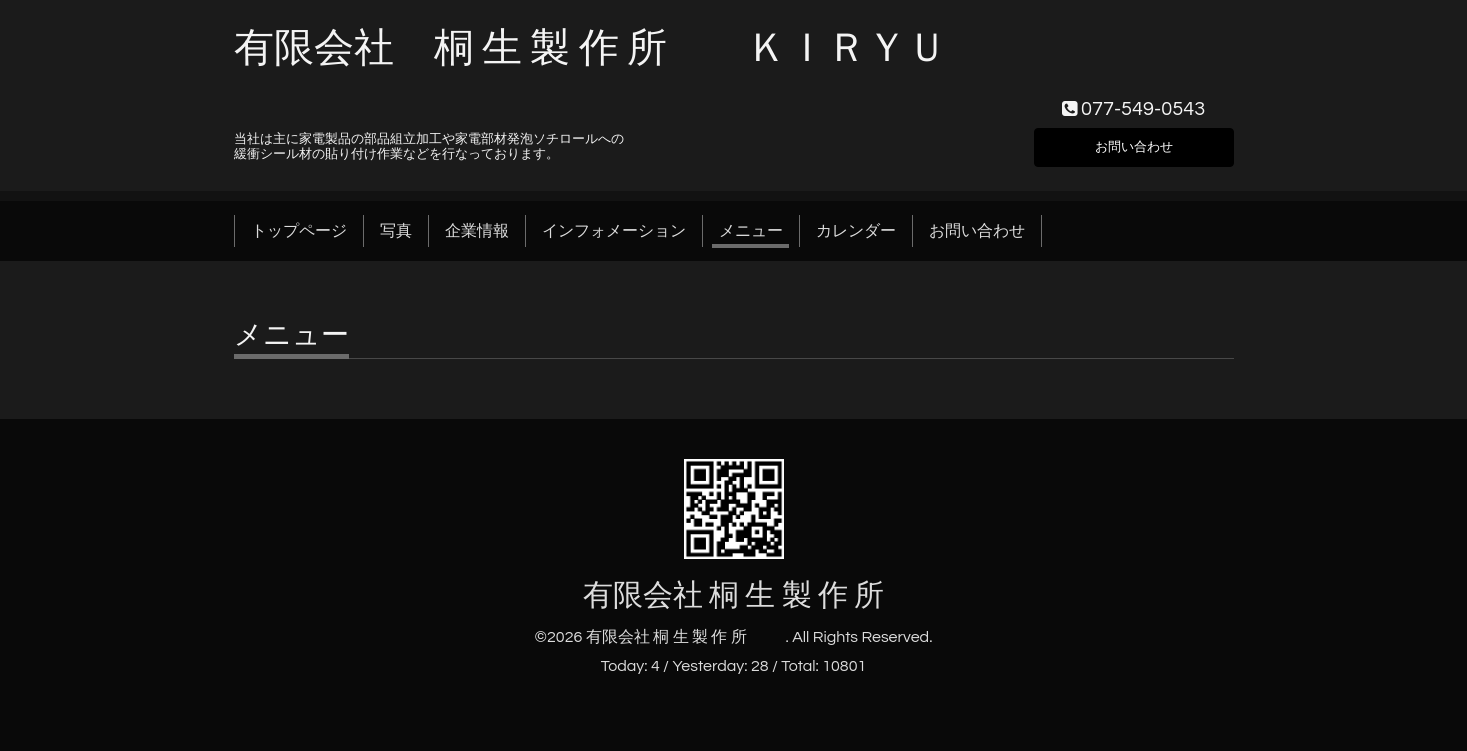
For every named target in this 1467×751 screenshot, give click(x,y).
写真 (396, 231)
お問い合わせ (1134, 143)
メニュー (751, 231)
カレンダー (856, 231)
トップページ (299, 231)
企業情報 (477, 231)
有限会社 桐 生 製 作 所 (767, 595)
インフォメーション (614, 231)
